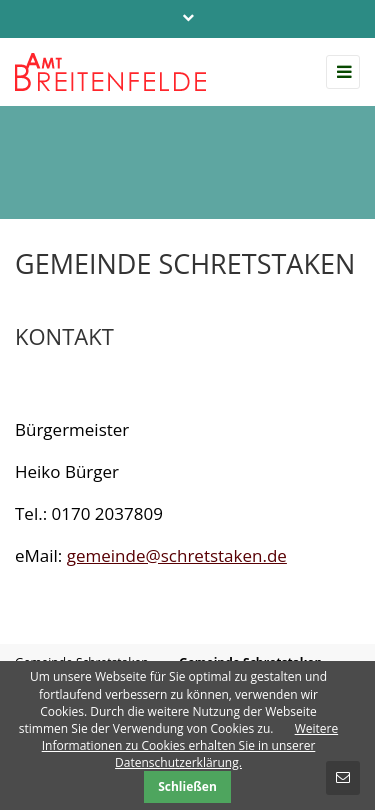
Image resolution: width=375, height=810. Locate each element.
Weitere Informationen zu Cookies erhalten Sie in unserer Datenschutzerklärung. (190, 745)
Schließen (187, 786)
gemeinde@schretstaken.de (177, 555)
